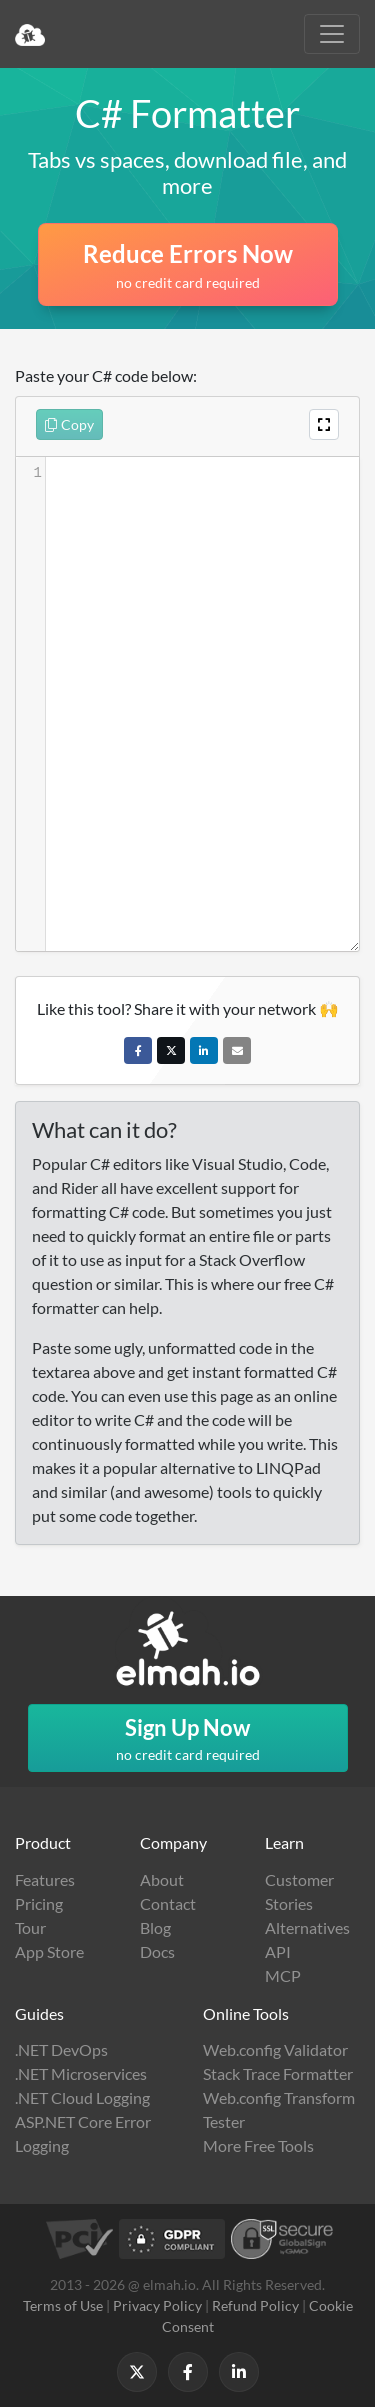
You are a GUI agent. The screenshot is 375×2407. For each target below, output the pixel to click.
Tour (30, 1927)
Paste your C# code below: (106, 375)
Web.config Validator (275, 2049)
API (278, 1951)
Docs (157, 1951)
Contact (168, 1903)
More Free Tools (258, 2145)
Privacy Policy (157, 2305)
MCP (283, 1975)
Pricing (39, 1903)
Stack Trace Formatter (278, 2073)
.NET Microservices (81, 2073)
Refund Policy (255, 2305)
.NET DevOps (61, 2049)
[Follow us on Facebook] (188, 2372)
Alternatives (307, 1927)
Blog (155, 1927)
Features (45, 1879)
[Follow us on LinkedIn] (239, 2372)
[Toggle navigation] (332, 34)
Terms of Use (63, 2305)
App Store (49, 1951)
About (162, 1879)
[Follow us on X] (137, 2372)
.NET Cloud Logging (82, 2097)
